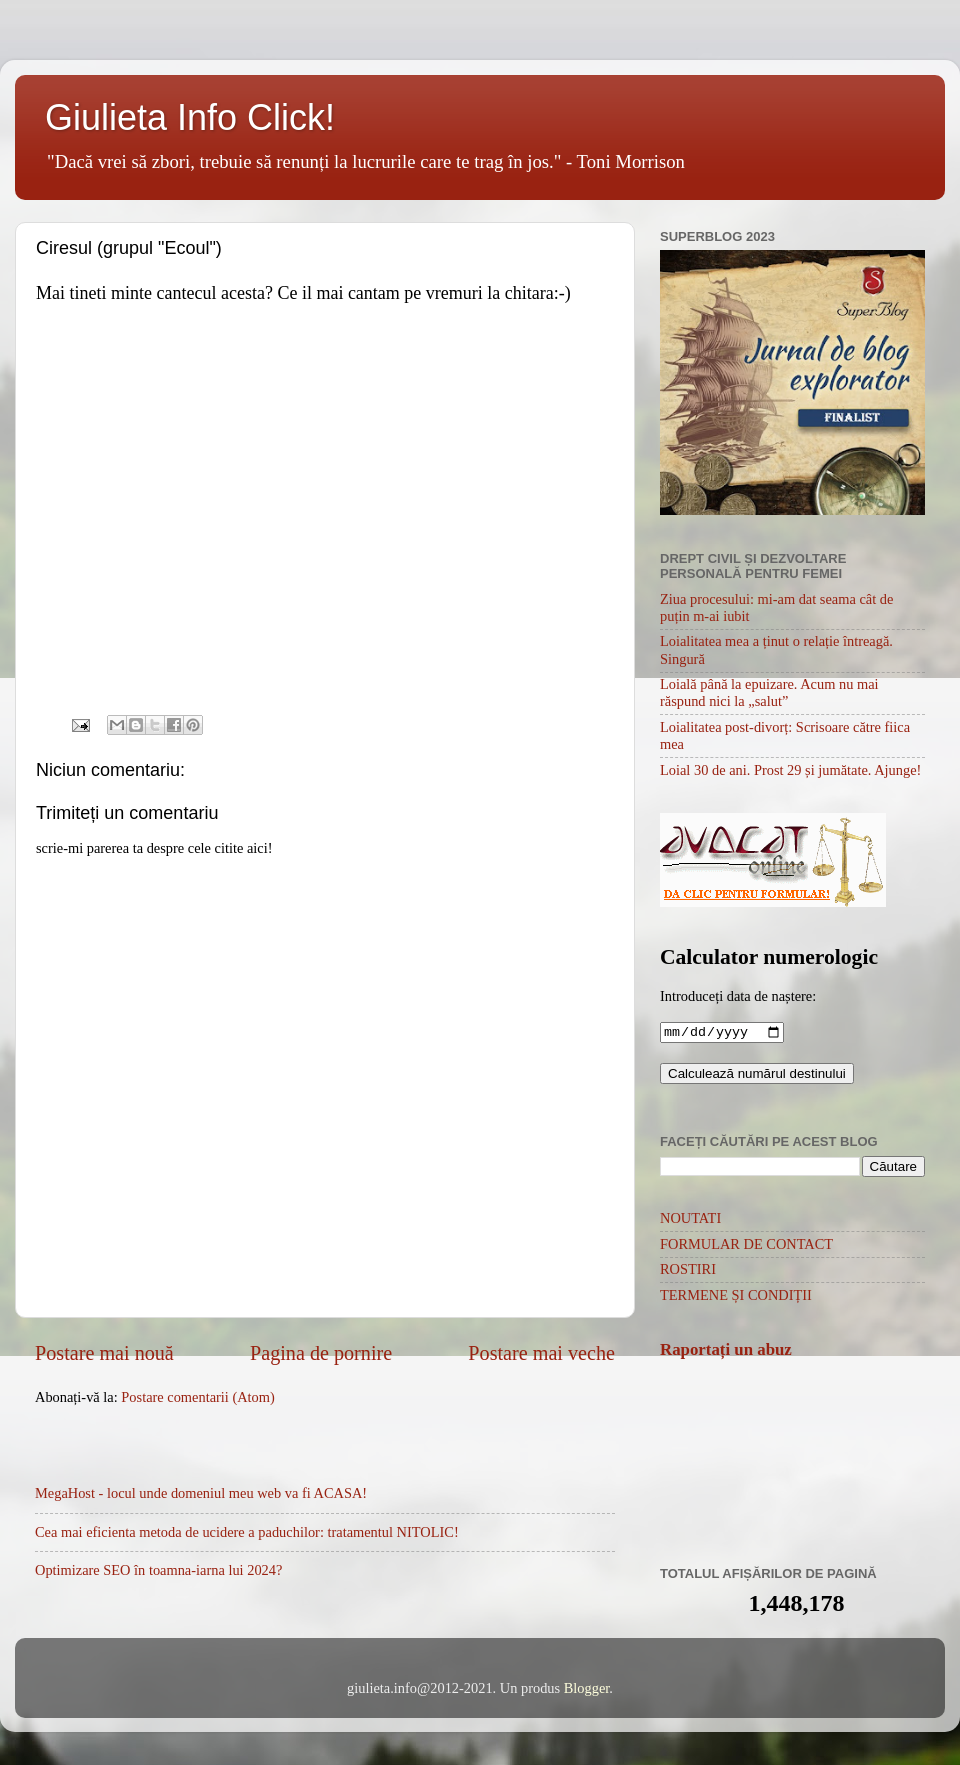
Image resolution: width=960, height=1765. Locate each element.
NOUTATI (690, 1220)
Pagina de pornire (321, 1353)
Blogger (587, 1690)
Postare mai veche (541, 1353)
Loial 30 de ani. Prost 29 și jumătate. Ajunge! (790, 770)
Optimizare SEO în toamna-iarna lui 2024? (158, 1570)
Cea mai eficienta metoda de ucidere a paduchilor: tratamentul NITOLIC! (247, 1532)
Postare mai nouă (104, 1353)
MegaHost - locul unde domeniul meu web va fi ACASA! (201, 1493)
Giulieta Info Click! (190, 117)
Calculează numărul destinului (757, 1075)
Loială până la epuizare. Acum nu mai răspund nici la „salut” (769, 692)
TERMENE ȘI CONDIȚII (736, 1297)
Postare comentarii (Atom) (197, 1397)
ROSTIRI (688, 1271)
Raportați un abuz (726, 1351)
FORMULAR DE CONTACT (746, 1246)
